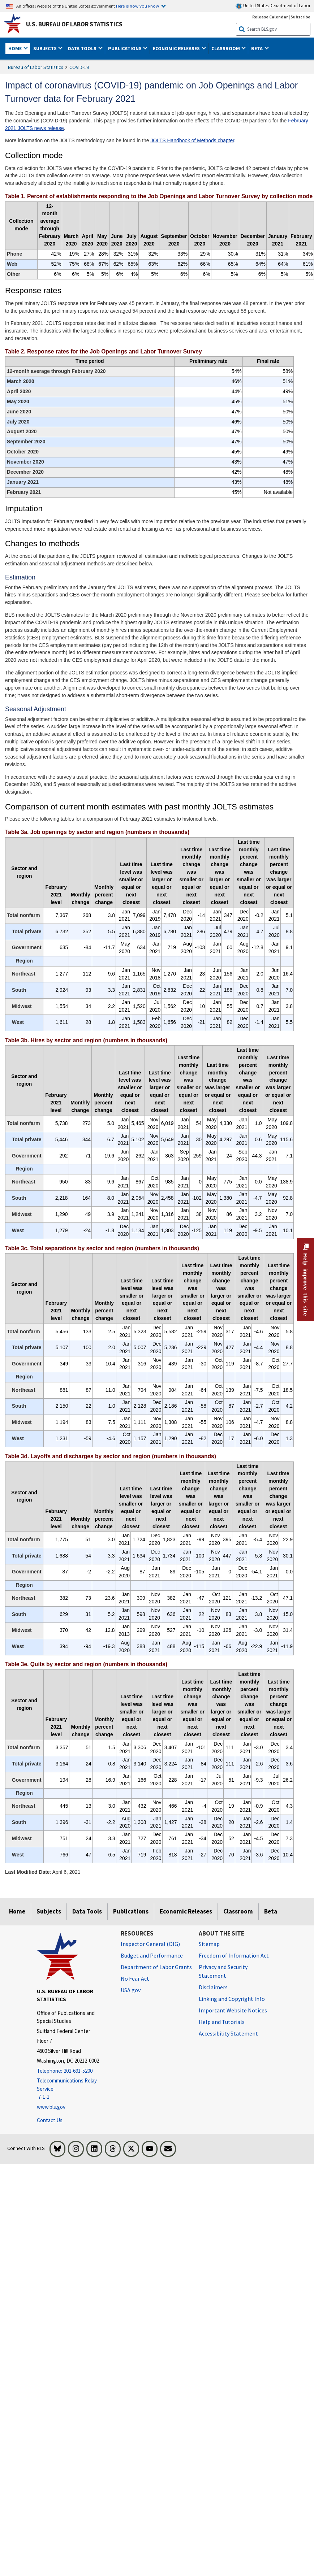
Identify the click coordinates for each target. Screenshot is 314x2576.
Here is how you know (137, 6)
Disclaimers (213, 1987)
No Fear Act (135, 1978)
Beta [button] (257, 48)
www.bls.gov (51, 2106)
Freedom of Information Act (234, 1955)
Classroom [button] (226, 48)
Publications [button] (125, 48)
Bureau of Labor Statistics (35, 67)
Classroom (238, 1911)
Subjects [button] (45, 48)
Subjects (48, 1911)
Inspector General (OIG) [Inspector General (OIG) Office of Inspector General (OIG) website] (150, 1943)
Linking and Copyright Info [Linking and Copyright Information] (232, 1998)
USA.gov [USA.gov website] (131, 1990)
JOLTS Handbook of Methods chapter (192, 140)
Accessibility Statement (228, 2033)
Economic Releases (186, 1911)
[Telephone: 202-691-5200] (73, 2071)
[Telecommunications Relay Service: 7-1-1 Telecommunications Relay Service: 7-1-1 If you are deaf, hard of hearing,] (73, 2089)
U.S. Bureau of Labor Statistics (74, 24)
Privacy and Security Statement (223, 1971)
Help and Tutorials (222, 2021)
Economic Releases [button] (177, 48)
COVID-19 (79, 67)
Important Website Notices (233, 2010)
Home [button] (15, 48)
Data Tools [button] (83, 48)
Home (17, 1911)
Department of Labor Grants (156, 1967)
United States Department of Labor (273, 6)
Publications (131, 1911)
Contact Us (50, 2120)
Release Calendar (270, 16)
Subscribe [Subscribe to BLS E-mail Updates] (300, 16)
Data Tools (87, 1911)
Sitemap (209, 1943)
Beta (270, 1911)
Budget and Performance (152, 1955)
